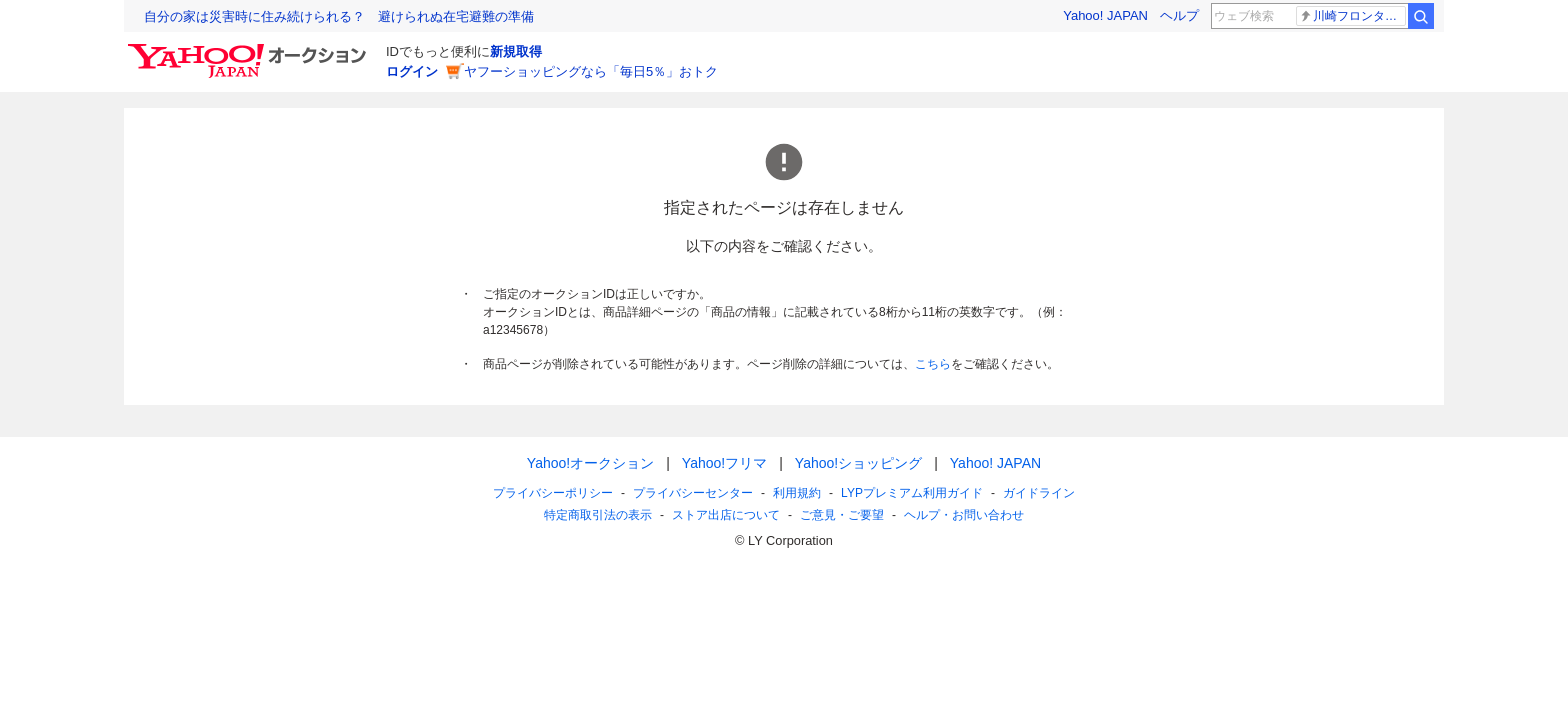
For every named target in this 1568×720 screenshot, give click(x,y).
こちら (933, 364)
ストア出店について (726, 515)
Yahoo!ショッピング (858, 463)
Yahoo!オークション (590, 463)
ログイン (412, 71)
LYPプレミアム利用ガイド (912, 493)
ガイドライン (1039, 493)
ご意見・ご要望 (842, 515)
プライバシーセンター (693, 493)
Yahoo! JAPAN (1105, 15)
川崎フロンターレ (1352, 16)
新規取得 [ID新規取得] (516, 51)
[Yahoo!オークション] (250, 49)
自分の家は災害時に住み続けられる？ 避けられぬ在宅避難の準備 (339, 16)
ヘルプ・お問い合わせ (964, 515)
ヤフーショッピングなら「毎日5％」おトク (591, 71)
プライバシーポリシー (553, 493)
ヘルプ (1179, 15)
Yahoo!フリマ (724, 463)
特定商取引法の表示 (598, 515)
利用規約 (797, 493)
